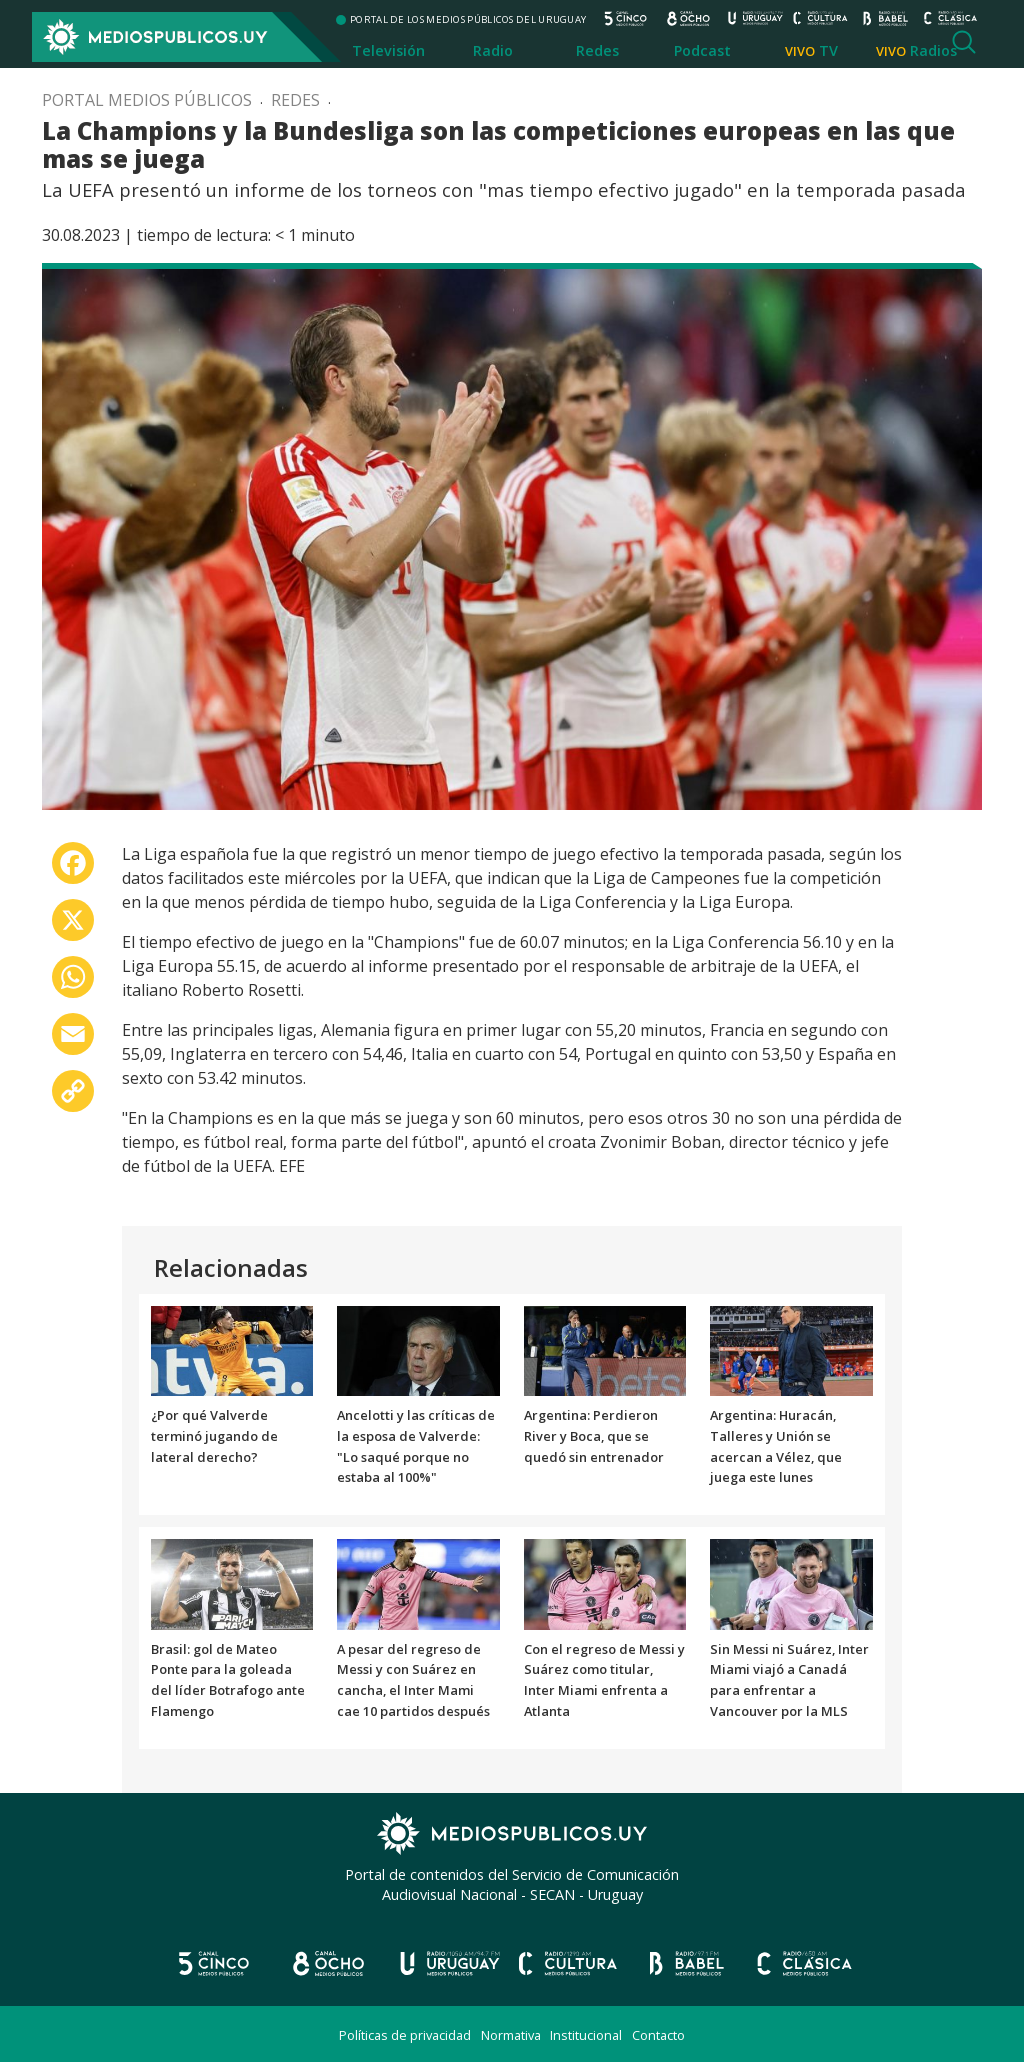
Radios (933, 50)
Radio (493, 50)
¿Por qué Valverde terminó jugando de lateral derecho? (214, 1436)
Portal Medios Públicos (147, 100)
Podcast (702, 50)
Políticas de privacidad (405, 2035)
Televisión (388, 50)
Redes (597, 50)
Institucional (586, 2035)
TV (828, 50)
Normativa (511, 2035)
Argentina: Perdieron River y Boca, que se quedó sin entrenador (594, 1436)
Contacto (658, 2035)
